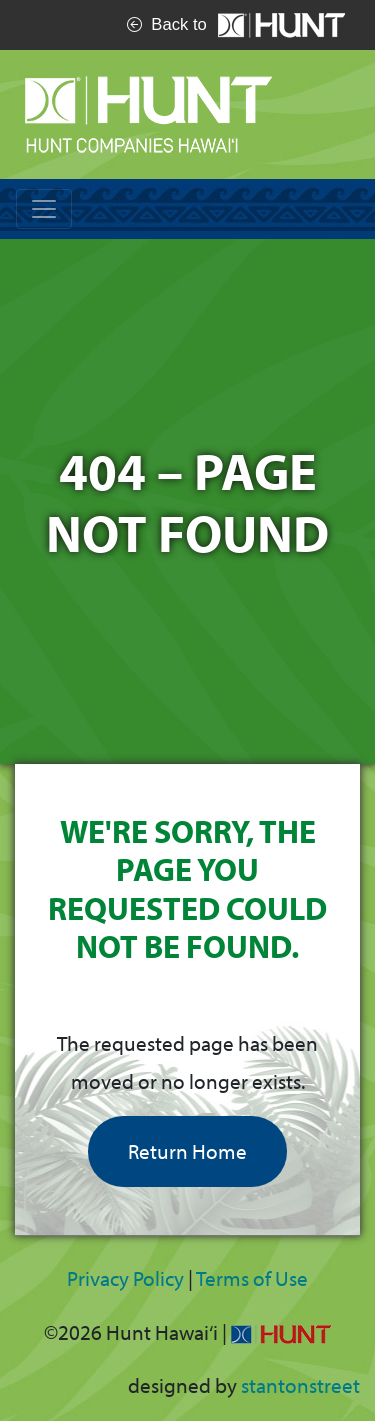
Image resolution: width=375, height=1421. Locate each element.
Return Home (187, 1151)
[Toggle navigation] (44, 209)
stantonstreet (300, 1385)
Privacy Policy (125, 1278)
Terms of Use (252, 1278)
